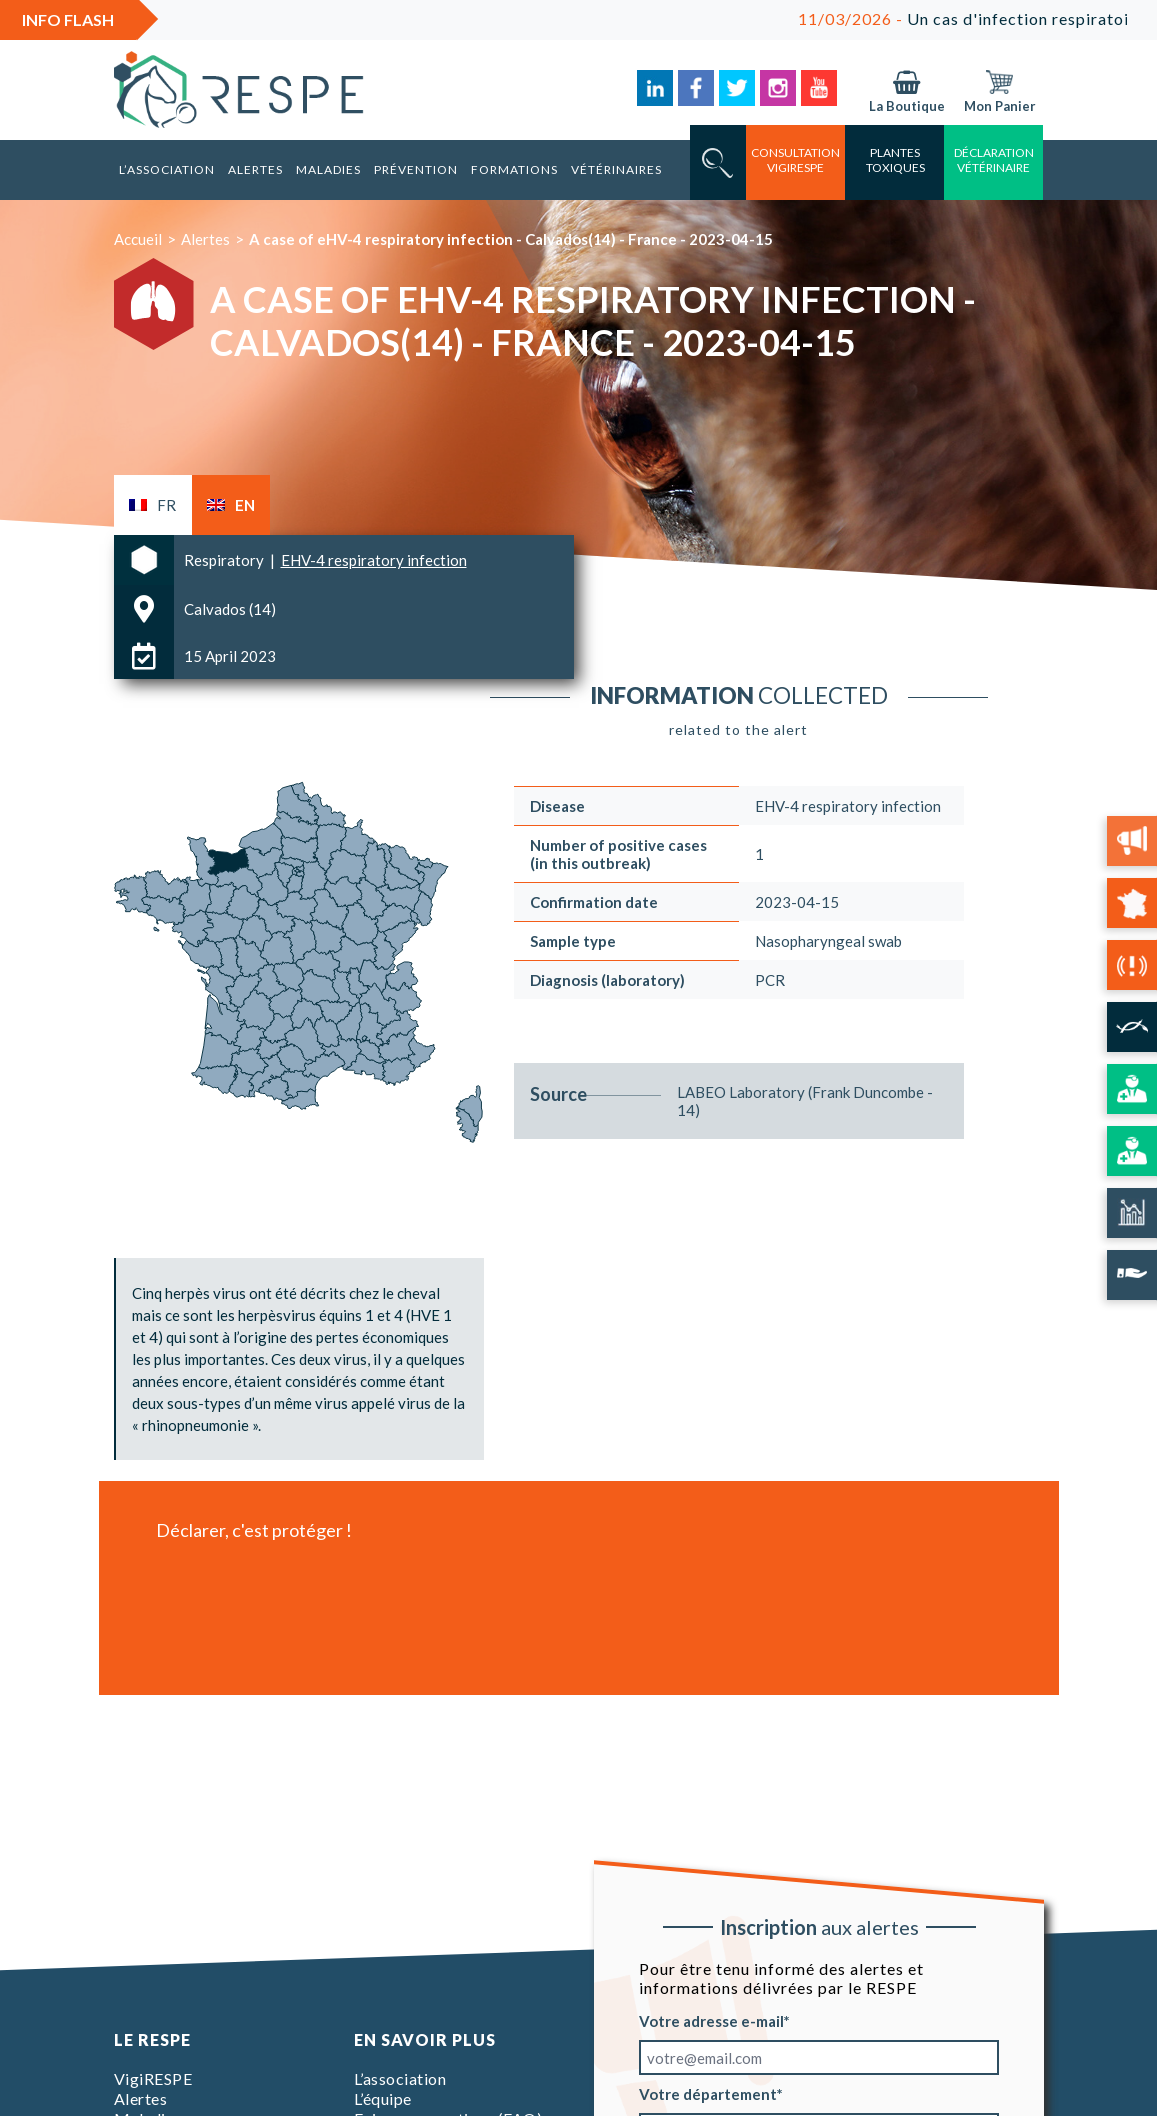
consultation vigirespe (795, 160)
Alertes (255, 169)
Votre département (708, 2094)
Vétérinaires (616, 169)
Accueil (138, 239)
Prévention (416, 169)
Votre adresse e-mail (711, 2021)
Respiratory (225, 560)
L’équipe (383, 2098)
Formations (514, 169)
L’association (167, 169)
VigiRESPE (153, 2078)
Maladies (328, 169)
